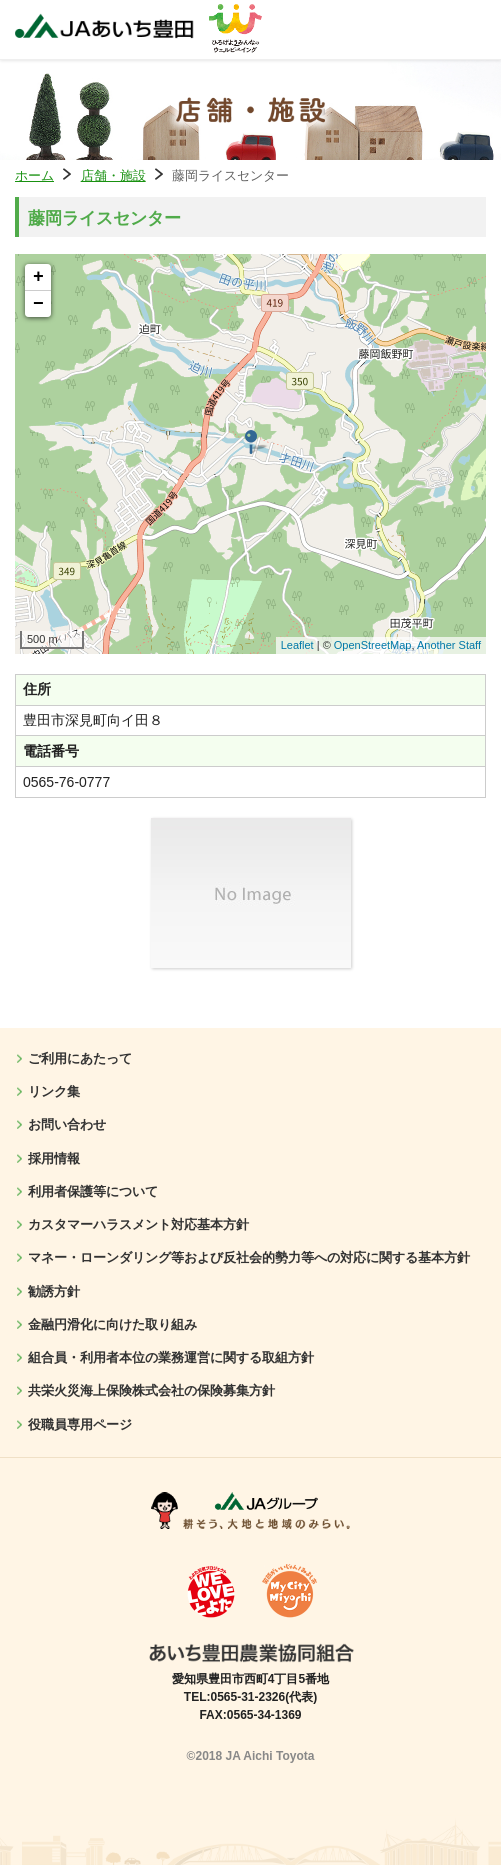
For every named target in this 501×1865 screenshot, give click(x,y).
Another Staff (449, 645)
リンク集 (54, 1091)
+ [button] (38, 277)
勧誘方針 (54, 1291)
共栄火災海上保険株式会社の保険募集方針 (151, 1390)
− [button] (38, 304)
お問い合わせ (67, 1124)
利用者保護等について (93, 1191)
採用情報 (54, 1158)
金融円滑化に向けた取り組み (112, 1324)
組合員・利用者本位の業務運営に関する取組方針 (171, 1357)
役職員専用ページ (80, 1424)
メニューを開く (466, 30)
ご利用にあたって (80, 1058)
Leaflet (297, 645)
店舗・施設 (113, 175)
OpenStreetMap (373, 645)
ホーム (34, 175)
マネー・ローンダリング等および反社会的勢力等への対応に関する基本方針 (249, 1257)
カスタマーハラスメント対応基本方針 (138, 1224)
